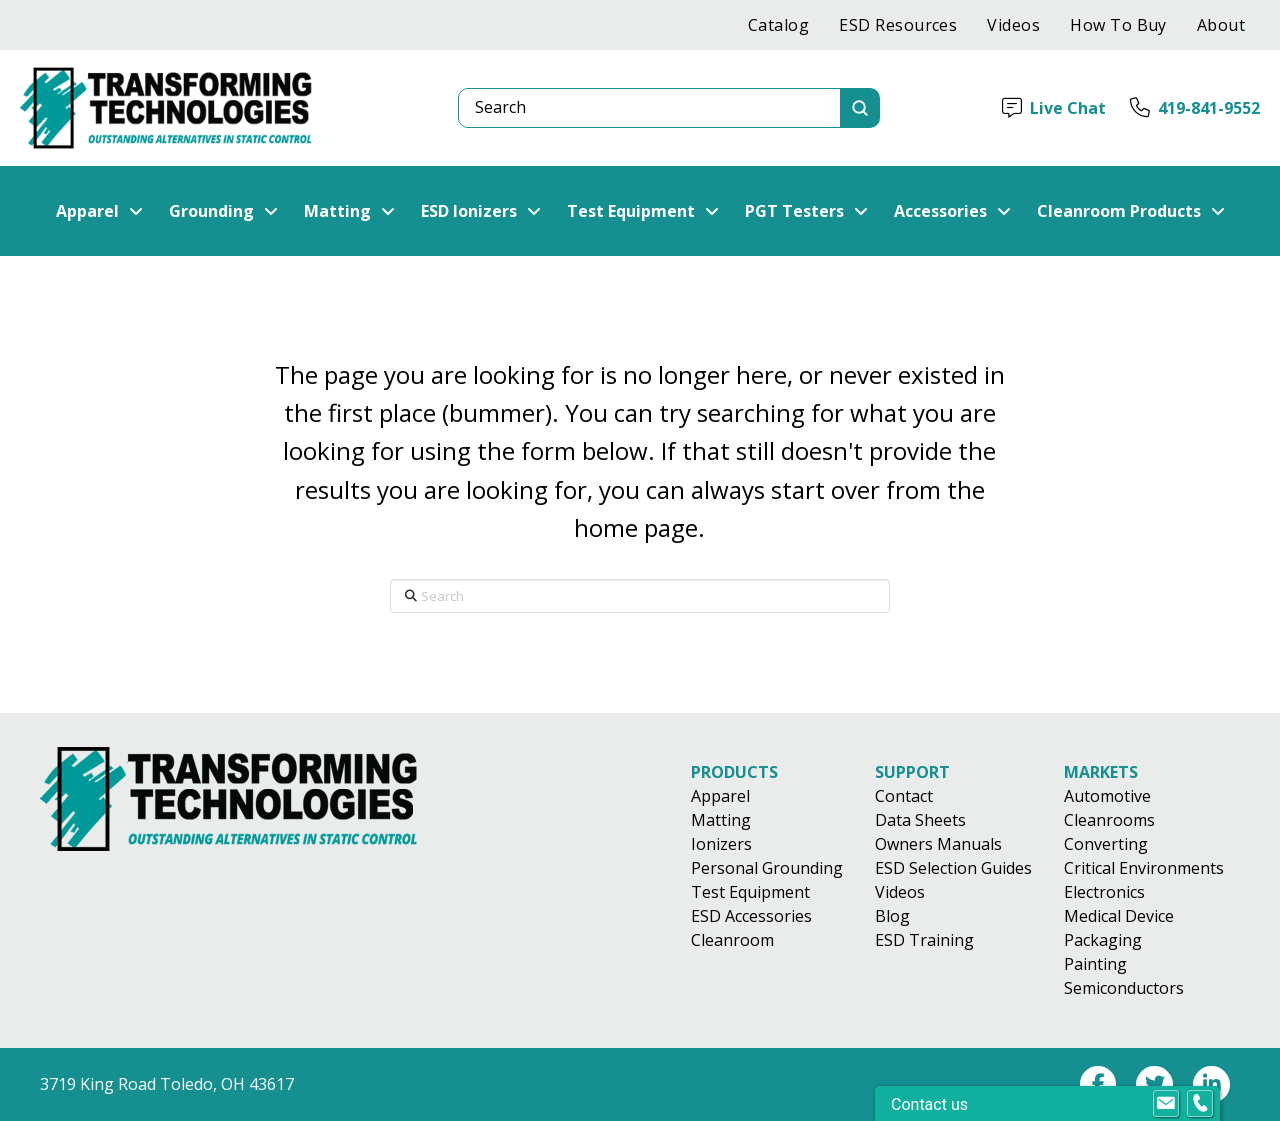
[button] (99, 211)
